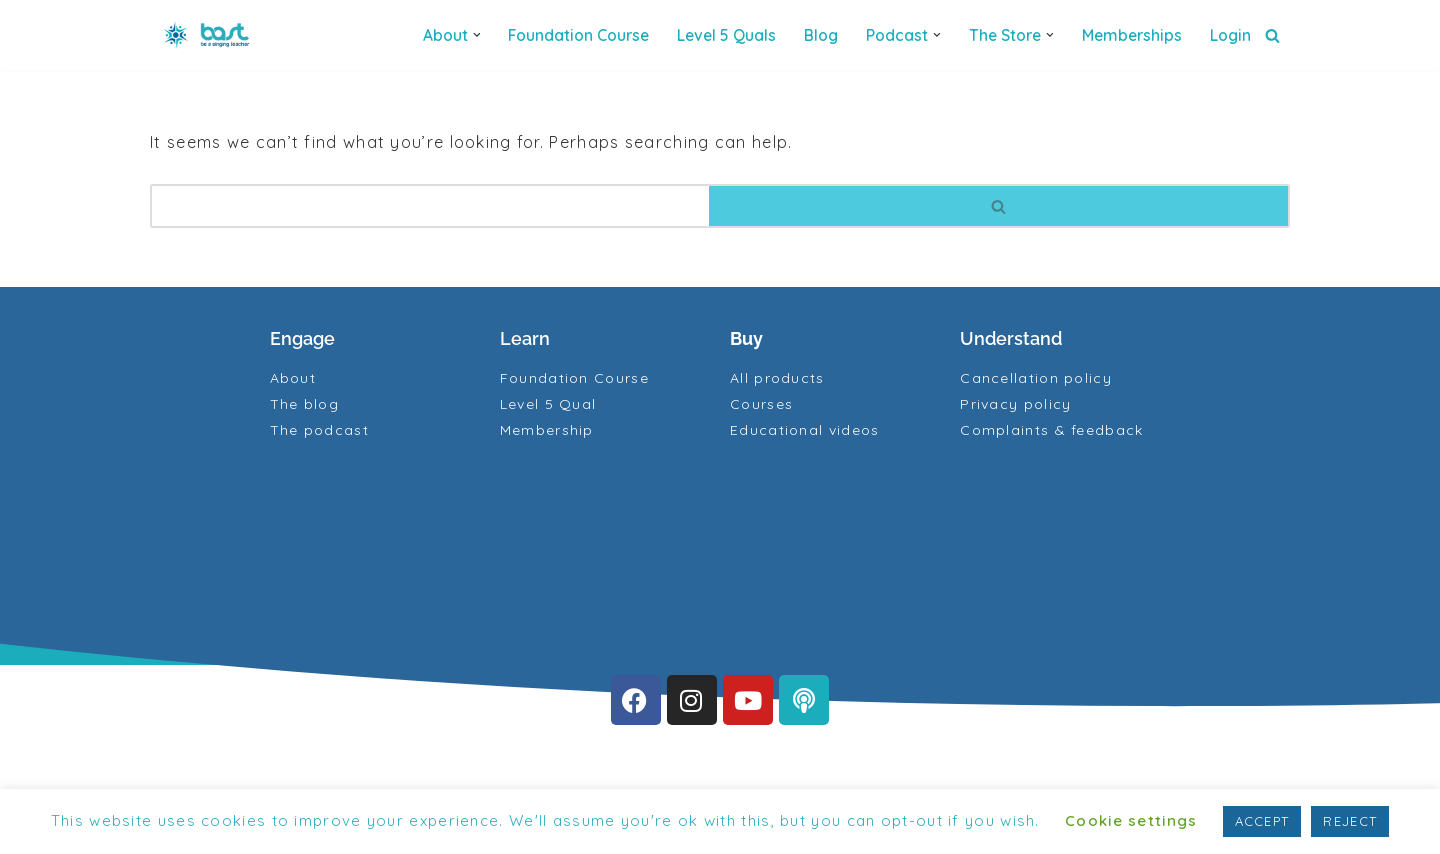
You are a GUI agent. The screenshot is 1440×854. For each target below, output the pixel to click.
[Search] (1272, 35)
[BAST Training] (210, 35)
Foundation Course (578, 35)
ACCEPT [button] (1262, 821)
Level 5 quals (726, 35)
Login (1230, 35)
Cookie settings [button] (1131, 820)
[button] (477, 35)
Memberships (1132, 35)
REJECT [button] (1350, 821)
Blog (821, 35)
